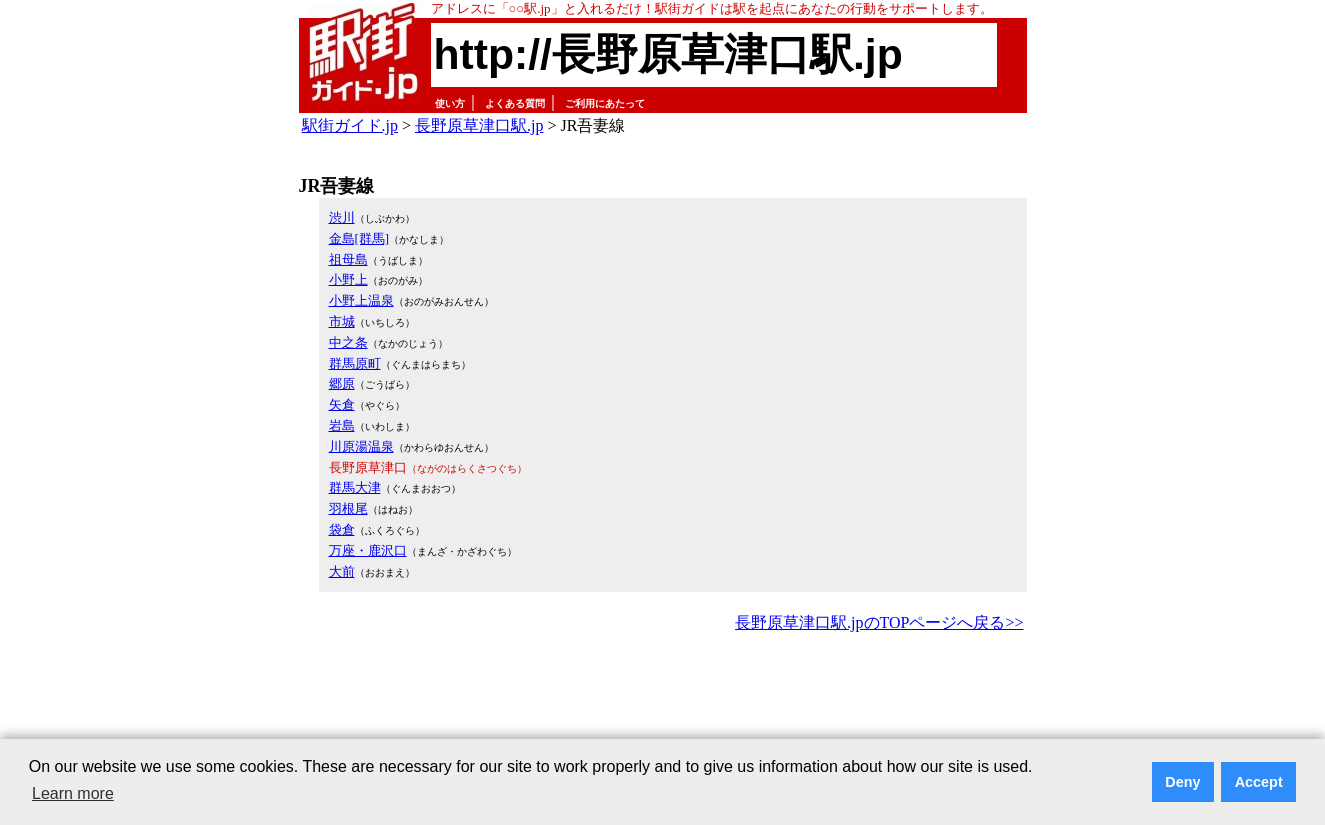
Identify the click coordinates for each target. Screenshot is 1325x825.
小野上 (348, 279)
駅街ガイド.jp (350, 125)
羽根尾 (348, 508)
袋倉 (342, 529)
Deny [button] (1182, 782)
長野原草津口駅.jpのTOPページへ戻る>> (879, 622)
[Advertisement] (663, 692)
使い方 (450, 103)
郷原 (342, 383)
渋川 (342, 217)
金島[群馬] (359, 238)
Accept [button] (1259, 782)
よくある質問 (515, 103)
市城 (342, 321)
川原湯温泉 (361, 446)
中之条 (348, 342)
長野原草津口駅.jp (479, 125)
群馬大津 (355, 487)
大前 (342, 571)
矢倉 (342, 404)
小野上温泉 (361, 300)
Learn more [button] (73, 793)
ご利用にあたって (605, 103)
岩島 (342, 425)
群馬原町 (355, 363)
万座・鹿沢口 (368, 550)
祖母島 (348, 259)
